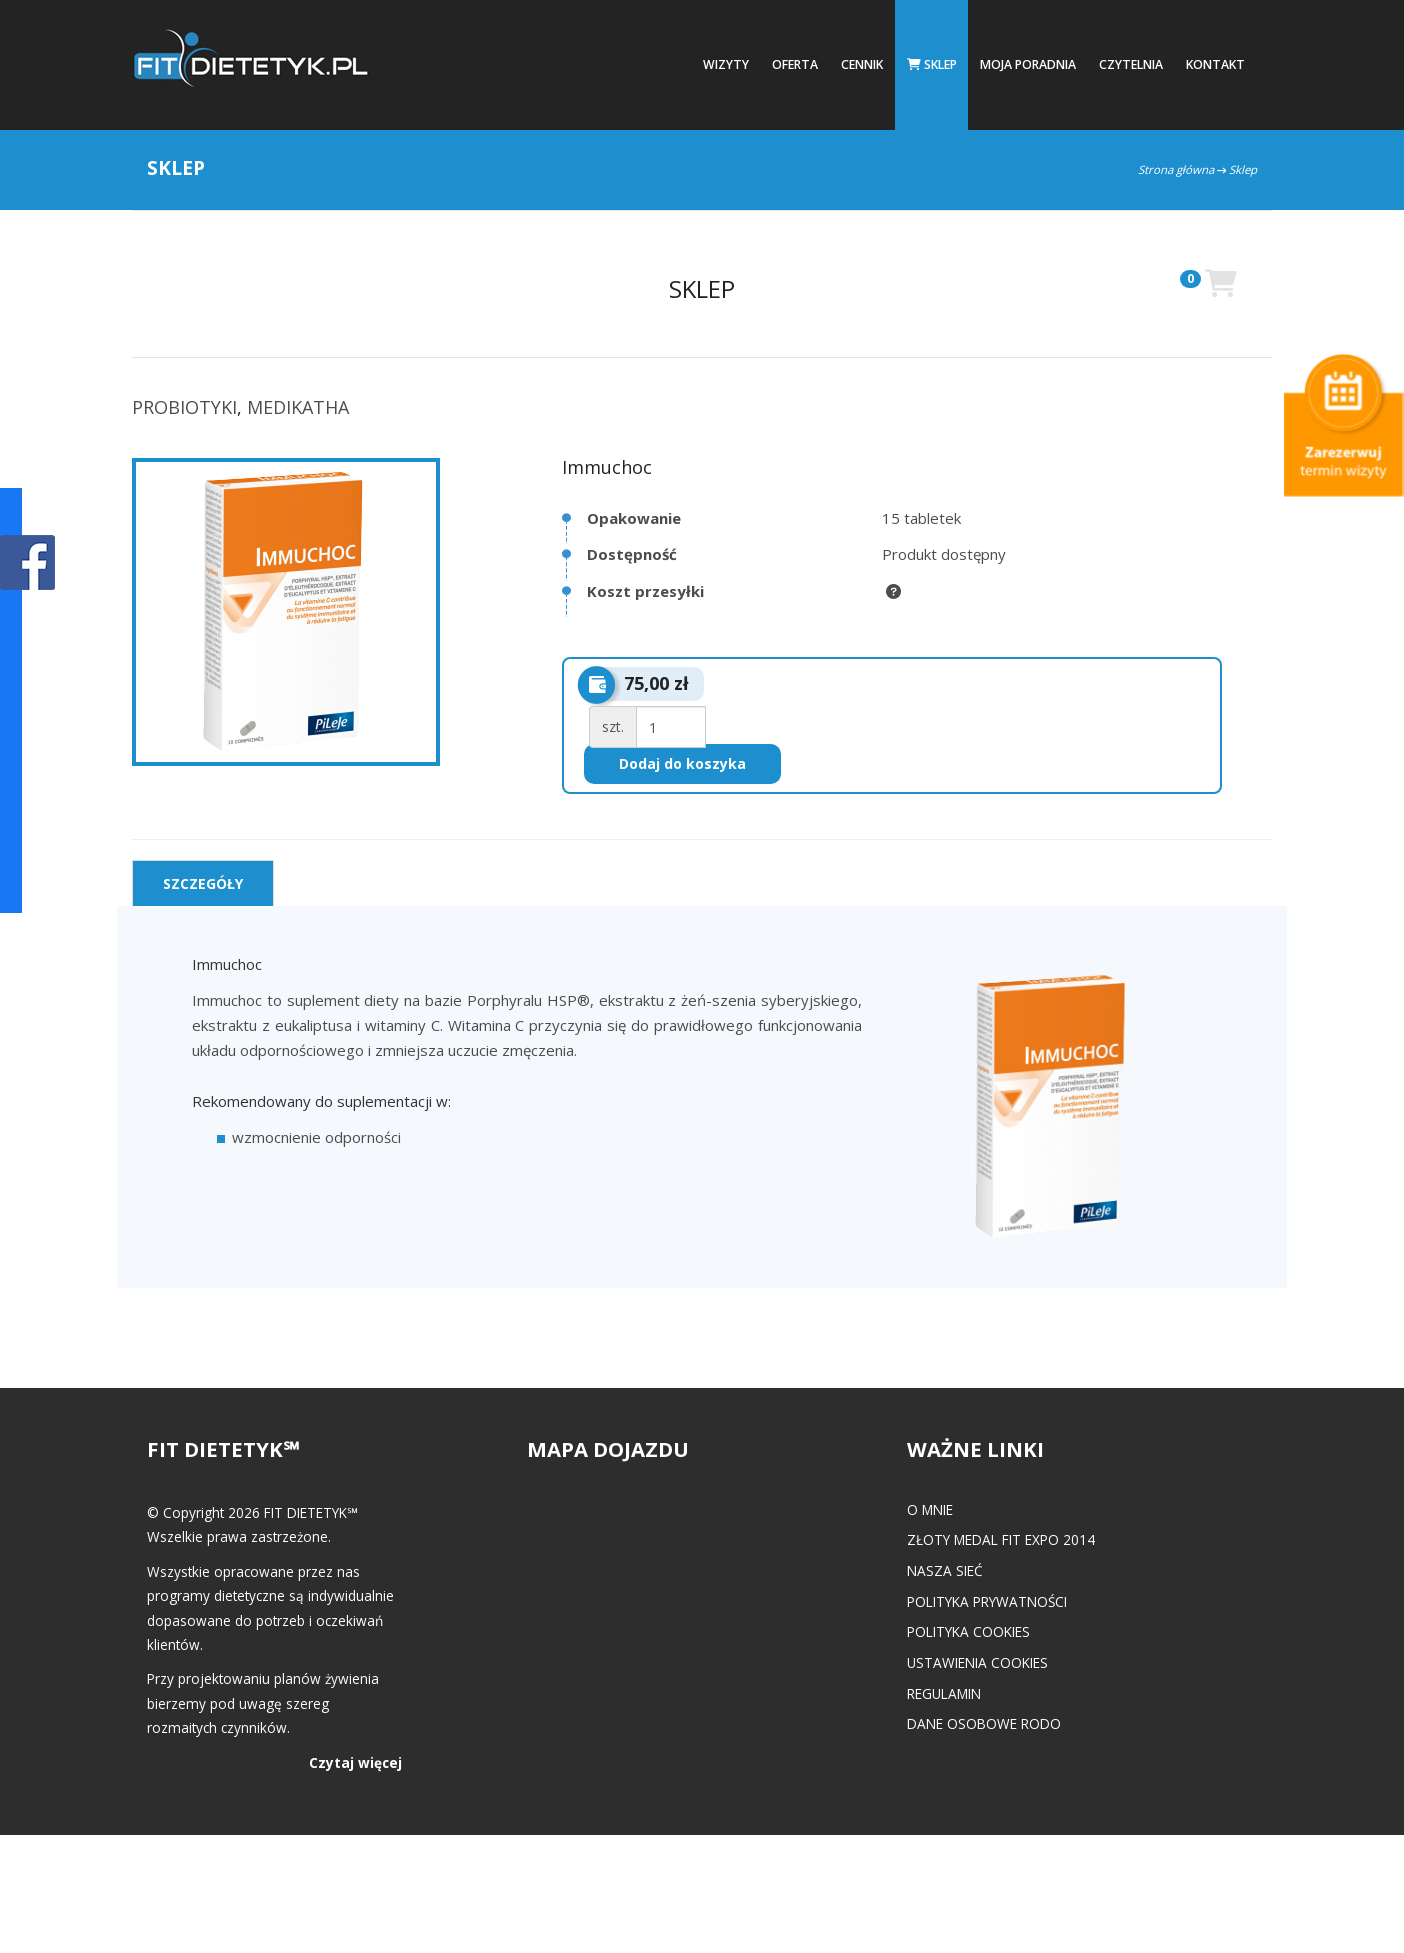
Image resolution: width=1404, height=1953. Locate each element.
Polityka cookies (968, 1631)
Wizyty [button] (726, 64)
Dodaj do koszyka (682, 763)
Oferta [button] (795, 64)
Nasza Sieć (945, 1570)
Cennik (862, 64)
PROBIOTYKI (184, 407)
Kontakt (1215, 64)
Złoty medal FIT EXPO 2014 (1001, 1539)
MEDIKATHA (298, 407)
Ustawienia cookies (977, 1662)
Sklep (932, 64)
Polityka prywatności (987, 1601)
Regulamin (944, 1693)
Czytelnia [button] (1131, 64)
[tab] (203, 883)
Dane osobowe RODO (984, 1723)
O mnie (930, 1509)
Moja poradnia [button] (1028, 64)
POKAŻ (27, 563)
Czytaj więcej (355, 1762)
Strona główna (1176, 169)
